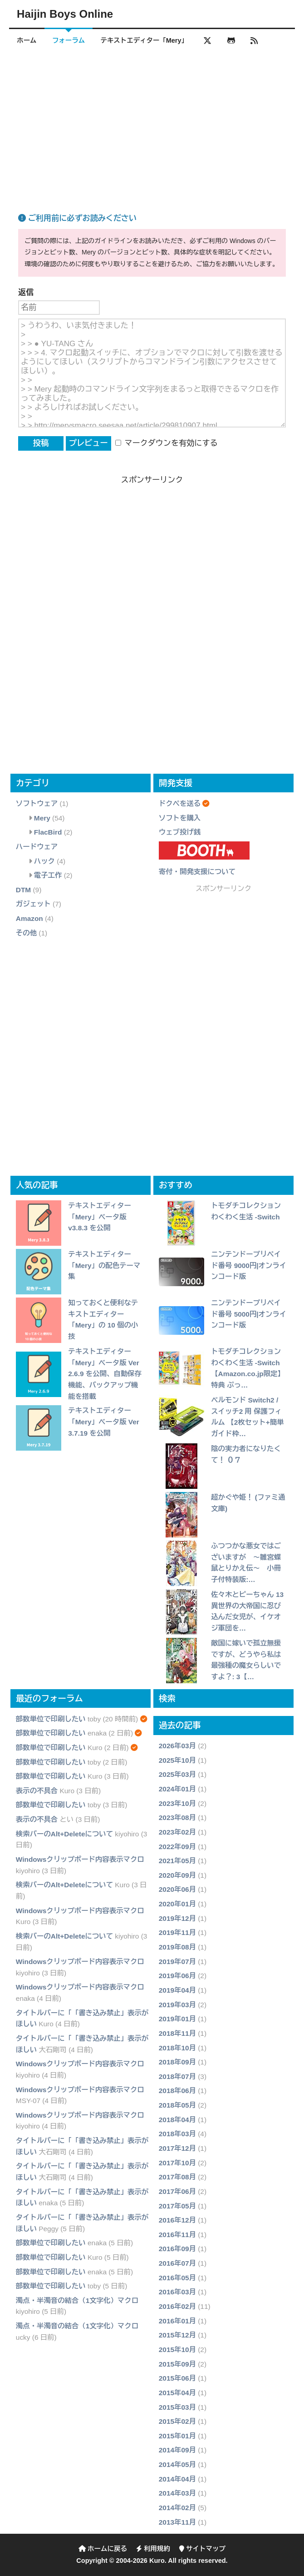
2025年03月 (177, 1775)
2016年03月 (177, 2292)
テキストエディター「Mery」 (145, 40)
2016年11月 (177, 2234)
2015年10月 (177, 2349)
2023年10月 (177, 1803)
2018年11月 (177, 2033)
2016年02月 (177, 2306)
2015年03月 (177, 2407)
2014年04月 (177, 2479)
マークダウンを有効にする (166, 443)
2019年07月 (177, 1961)
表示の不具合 (37, 1791)
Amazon (29, 919)
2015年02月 (177, 2422)
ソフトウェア (37, 803)
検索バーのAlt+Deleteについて (64, 1834)
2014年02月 (177, 2507)
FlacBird (48, 832)
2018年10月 (177, 2048)
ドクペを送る (180, 803)
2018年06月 (177, 2091)
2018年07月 (177, 2076)
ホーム (27, 40)
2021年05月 (177, 1861)
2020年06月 (177, 1890)
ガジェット (33, 904)
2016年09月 (177, 2249)
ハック (44, 861)
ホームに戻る (102, 2548)
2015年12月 (177, 2335)
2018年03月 (177, 2134)
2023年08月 (177, 1818)
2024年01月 (177, 1789)
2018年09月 (177, 2062)
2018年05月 (177, 2105)
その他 (26, 933)
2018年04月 (177, 2119)
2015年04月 (177, 2393)
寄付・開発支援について (197, 871)
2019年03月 (177, 2005)
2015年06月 (177, 2378)
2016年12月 (177, 2220)
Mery (42, 818)
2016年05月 (177, 2278)
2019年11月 (177, 1933)
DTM (23, 890)
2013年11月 (177, 2522)
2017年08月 (177, 2177)
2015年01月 (177, 2436)
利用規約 (153, 2548)
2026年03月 (177, 1746)
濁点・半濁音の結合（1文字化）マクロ (77, 2300)
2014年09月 (177, 2450)
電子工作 (48, 876)
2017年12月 (177, 2148)
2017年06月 (177, 2191)
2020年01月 (177, 1904)
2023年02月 (177, 1832)
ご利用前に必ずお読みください (77, 218)
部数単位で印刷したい (51, 1719)
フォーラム (69, 40)
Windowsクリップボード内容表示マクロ (80, 1859)
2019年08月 (177, 1947)
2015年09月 (177, 2364)
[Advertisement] (152, 122)
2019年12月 (177, 1918)
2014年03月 (177, 2493)
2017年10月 (177, 2163)
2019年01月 (177, 2019)
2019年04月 (177, 1990)
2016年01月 (177, 2321)
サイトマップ (202, 2548)
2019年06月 (177, 1976)
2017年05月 (177, 2206)
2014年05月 (177, 2465)
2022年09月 (177, 1846)
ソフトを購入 (180, 818)
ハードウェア (37, 846)
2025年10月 (177, 1760)
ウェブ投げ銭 (180, 832)
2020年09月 (177, 1875)
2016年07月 (177, 2264)
